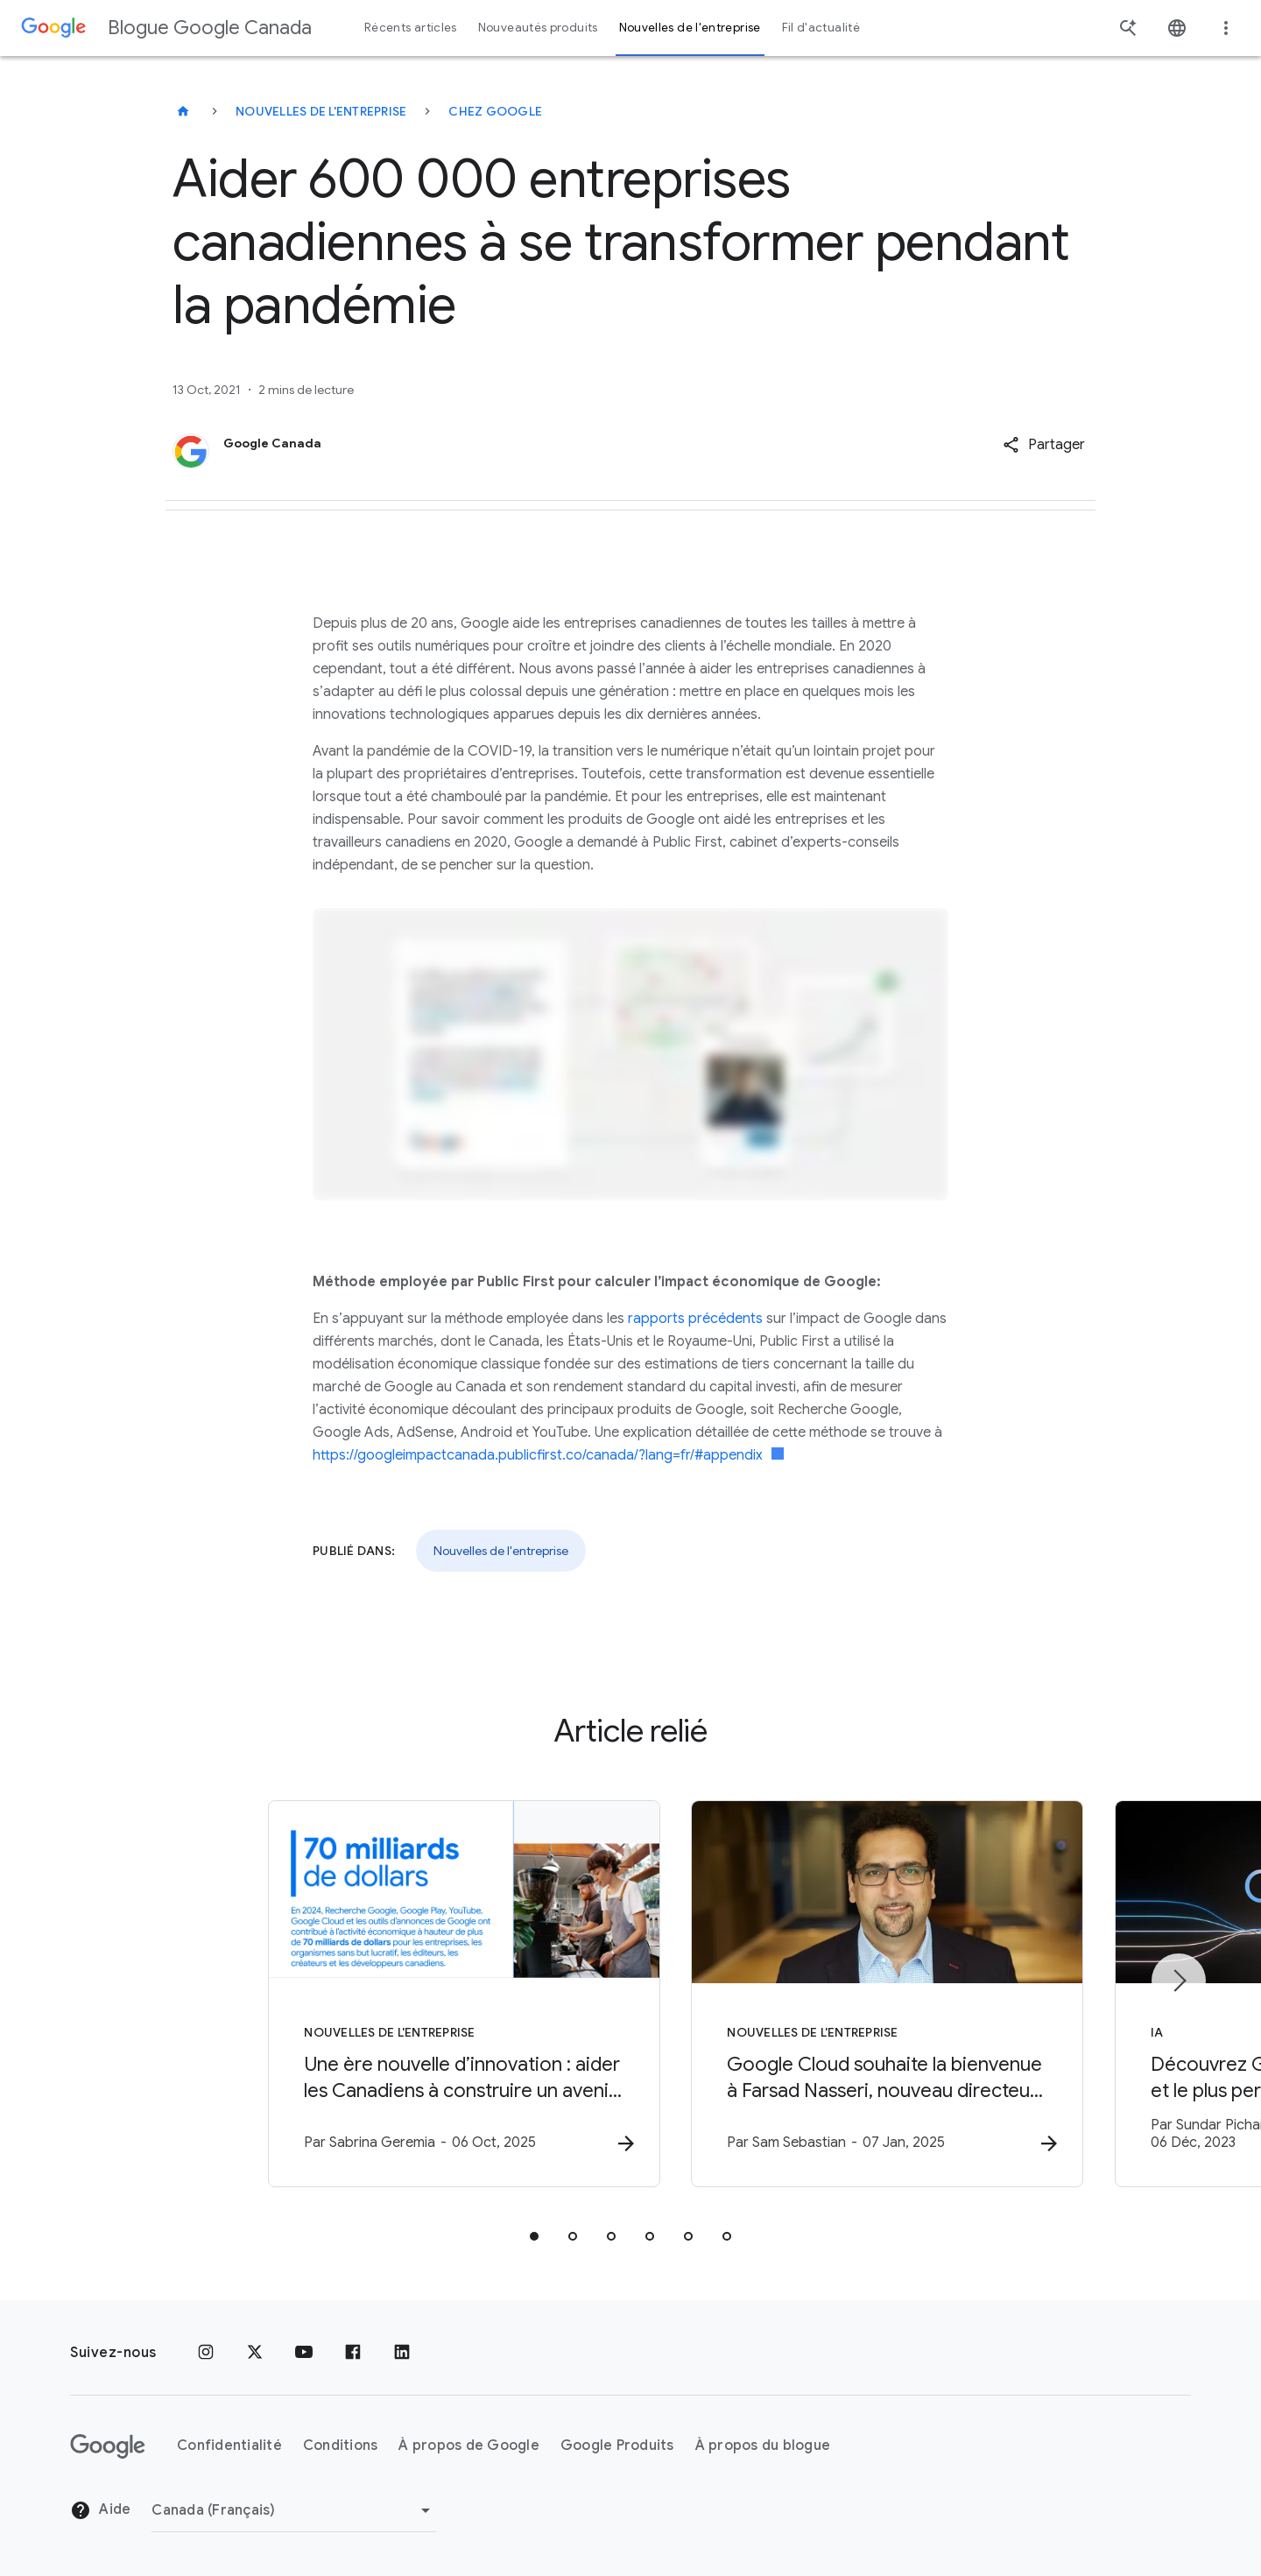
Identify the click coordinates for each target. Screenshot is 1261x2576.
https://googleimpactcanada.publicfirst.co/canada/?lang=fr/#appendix (548, 1455)
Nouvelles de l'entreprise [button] (690, 27)
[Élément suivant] (1178, 1981)
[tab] (534, 2237)
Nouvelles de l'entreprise (321, 111)
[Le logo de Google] (107, 2446)
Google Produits (617, 2445)
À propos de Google (468, 2445)
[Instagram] (206, 2353)
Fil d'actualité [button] (821, 27)
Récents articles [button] (410, 27)
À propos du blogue (763, 2445)
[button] (1043, 445)
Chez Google (495, 111)
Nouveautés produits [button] (538, 27)
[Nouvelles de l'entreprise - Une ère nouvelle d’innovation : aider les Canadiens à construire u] (401, 1994)
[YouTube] (304, 2353)
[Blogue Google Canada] (183, 111)
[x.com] (255, 2353)
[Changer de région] (293, 2510)
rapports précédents (695, 1318)
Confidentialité (229, 2445)
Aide (100, 2510)
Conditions (340, 2445)
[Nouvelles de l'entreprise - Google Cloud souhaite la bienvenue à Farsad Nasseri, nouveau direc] (860, 1994)
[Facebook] (353, 2353)
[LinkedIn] (402, 2353)
